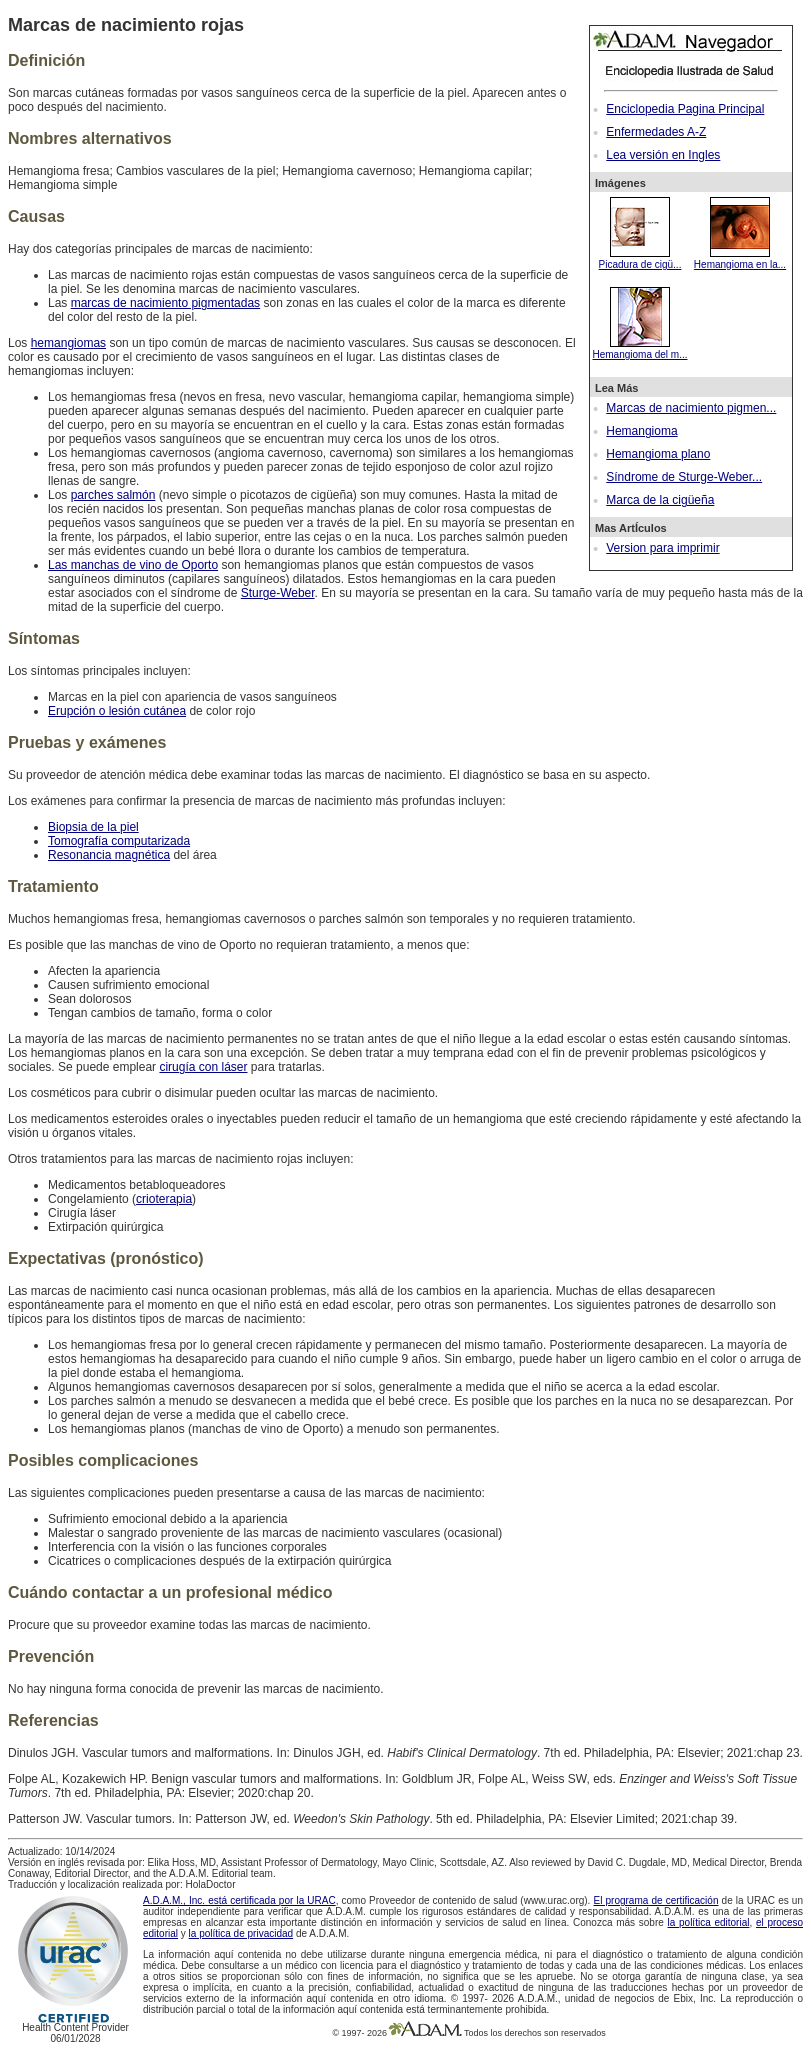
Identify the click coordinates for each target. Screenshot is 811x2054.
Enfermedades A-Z (656, 132)
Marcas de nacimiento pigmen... (691, 408)
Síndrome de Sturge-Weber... (684, 477)
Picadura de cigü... (640, 259)
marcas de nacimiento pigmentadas (165, 303)
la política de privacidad (241, 1933)
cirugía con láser (203, 1067)
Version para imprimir (662, 548)
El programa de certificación (656, 1900)
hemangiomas (68, 343)
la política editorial (709, 1922)
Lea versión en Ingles (663, 155)
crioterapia (164, 1199)
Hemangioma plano (658, 454)
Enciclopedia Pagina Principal (685, 109)
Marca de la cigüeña (660, 500)
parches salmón (113, 495)
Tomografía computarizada (119, 841)
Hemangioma (641, 431)
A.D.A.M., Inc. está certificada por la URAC (239, 1900)
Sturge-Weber (278, 593)
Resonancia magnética (109, 855)
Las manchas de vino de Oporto (133, 565)
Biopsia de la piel (93, 827)
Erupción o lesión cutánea (117, 711)
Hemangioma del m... (639, 349)
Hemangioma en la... (740, 259)
